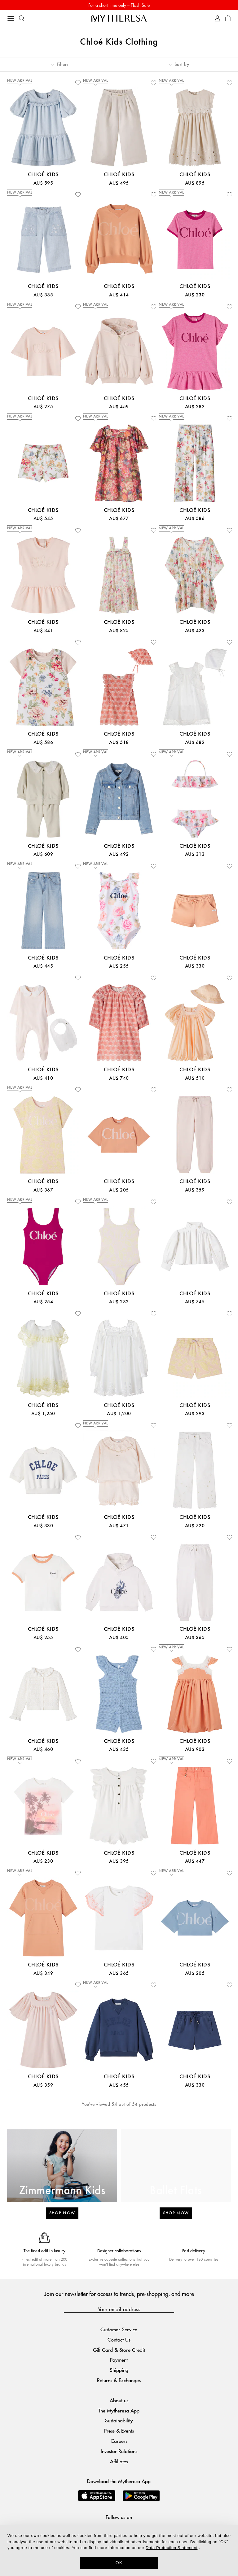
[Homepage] (119, 18)
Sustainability (119, 2420)
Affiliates (119, 2461)
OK (119, 2562)
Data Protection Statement (171, 2547)
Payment (119, 2359)
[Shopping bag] (228, 18)
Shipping (119, 2369)
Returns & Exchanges (119, 2380)
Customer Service (118, 2329)
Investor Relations (119, 2451)
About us (119, 2400)
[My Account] (217, 18)
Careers (119, 2440)
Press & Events (119, 2430)
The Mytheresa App (118, 2410)
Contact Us (119, 2339)
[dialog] (119, 2550)
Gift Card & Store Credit (119, 2349)
